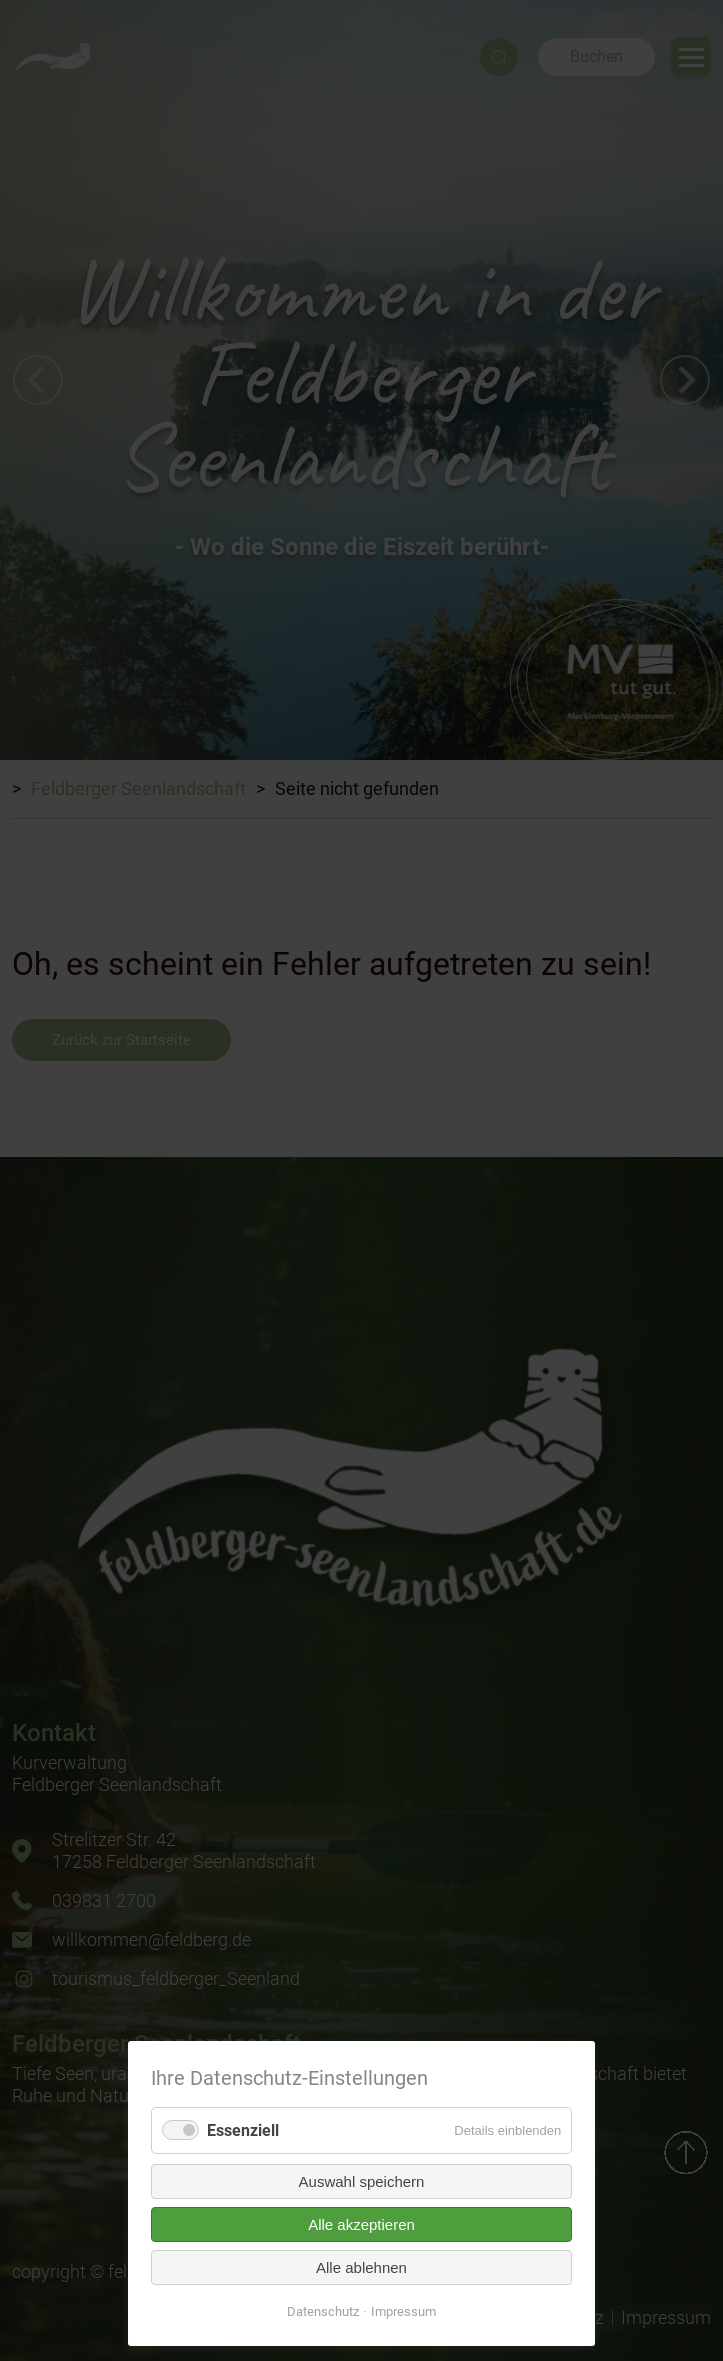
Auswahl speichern (362, 2181)
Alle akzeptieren (361, 2224)
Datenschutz (323, 2311)
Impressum (403, 2311)
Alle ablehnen (361, 2267)
